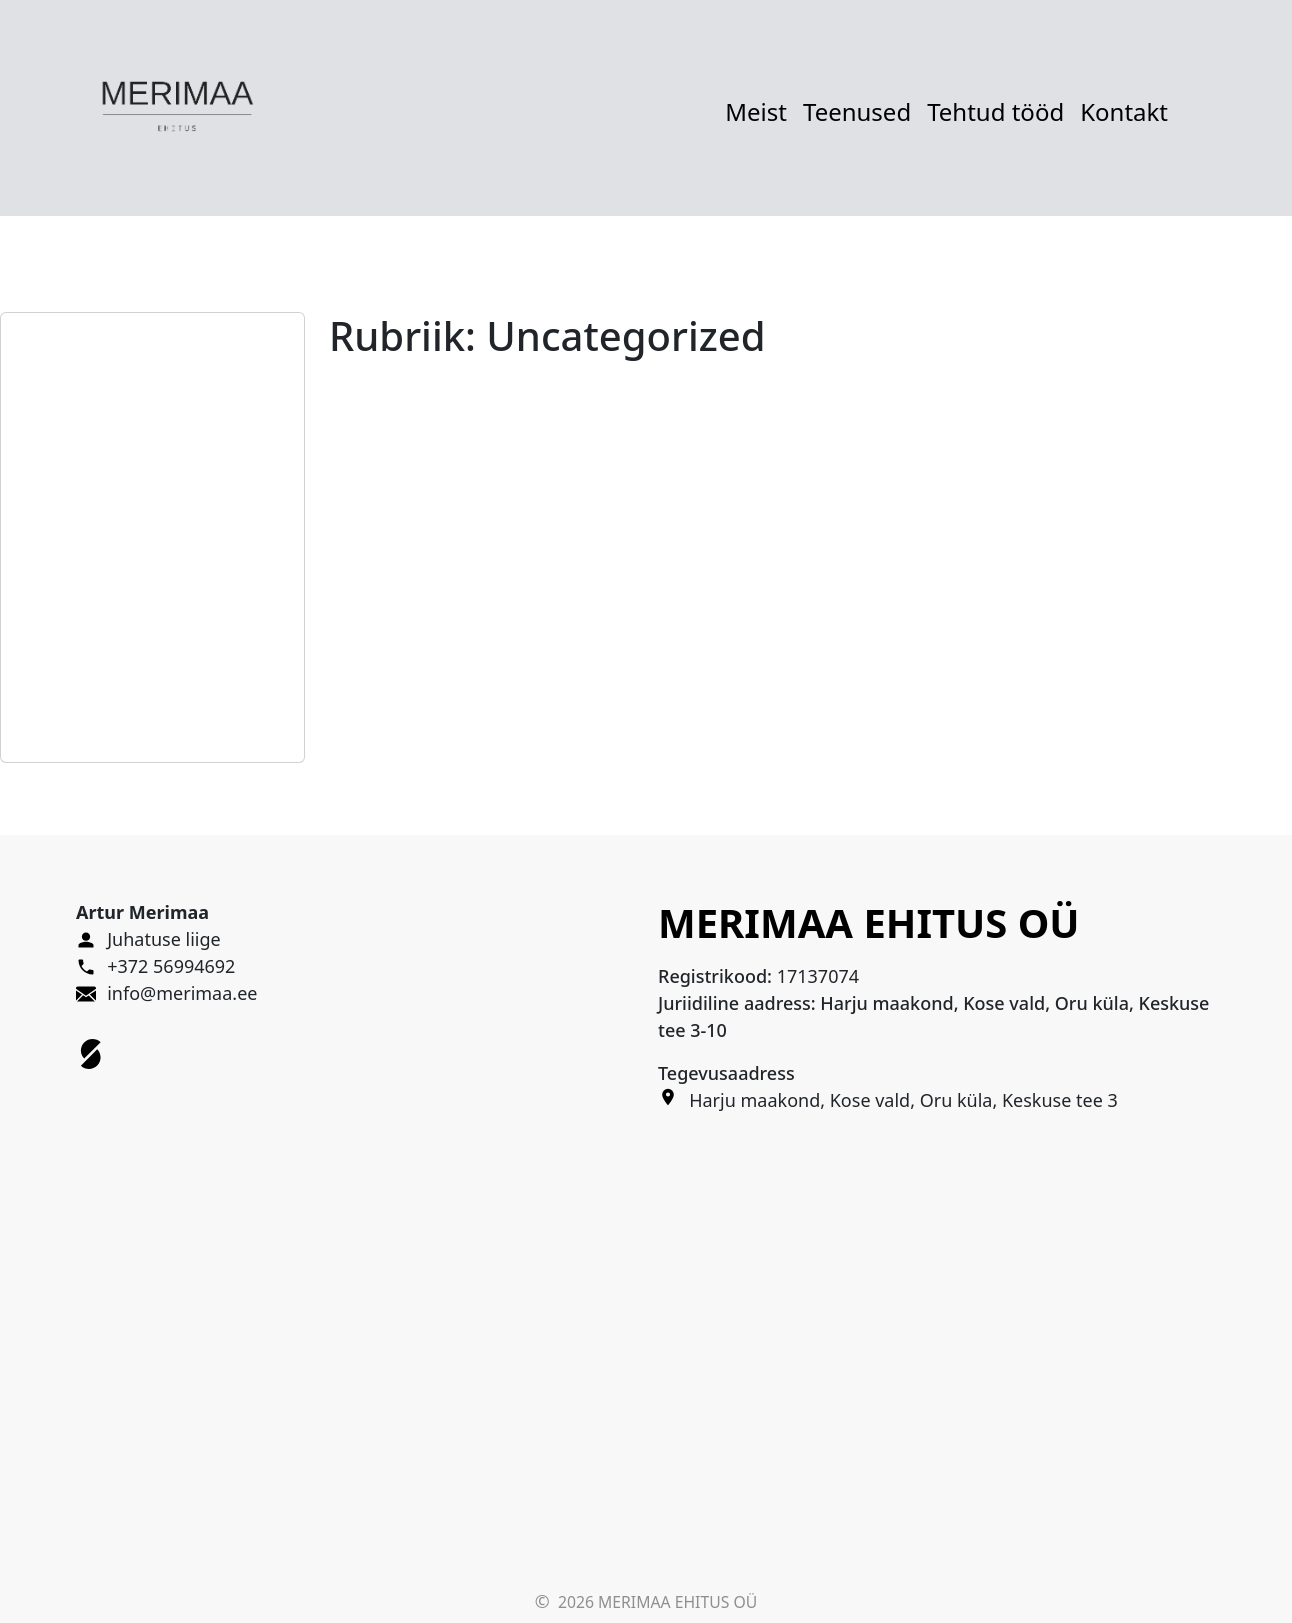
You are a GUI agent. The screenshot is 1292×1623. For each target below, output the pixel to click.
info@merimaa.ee (182, 993)
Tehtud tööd (995, 111)
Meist (756, 111)
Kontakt (1124, 111)
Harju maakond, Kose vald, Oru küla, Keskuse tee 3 (903, 1100)
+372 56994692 (171, 966)
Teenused (857, 111)
